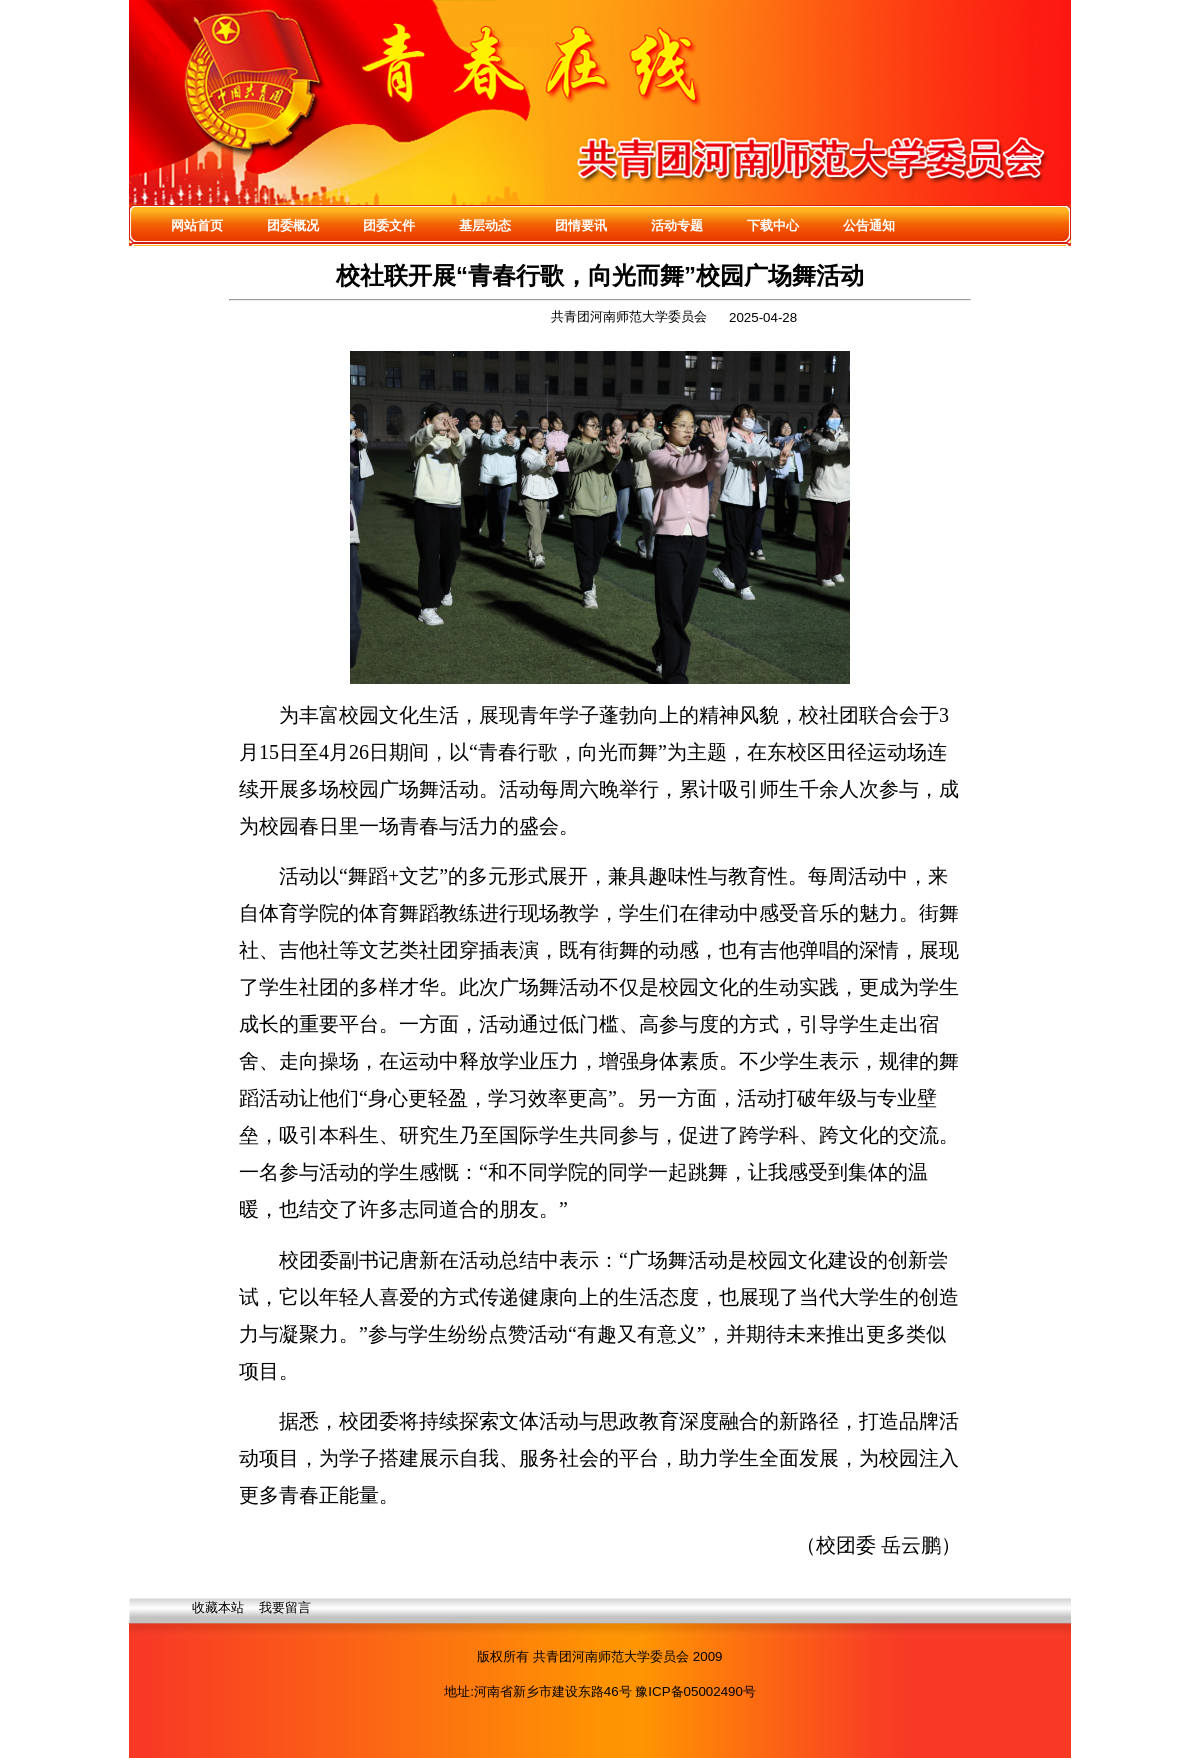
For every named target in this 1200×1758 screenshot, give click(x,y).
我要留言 (285, 1607)
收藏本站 (218, 1607)
